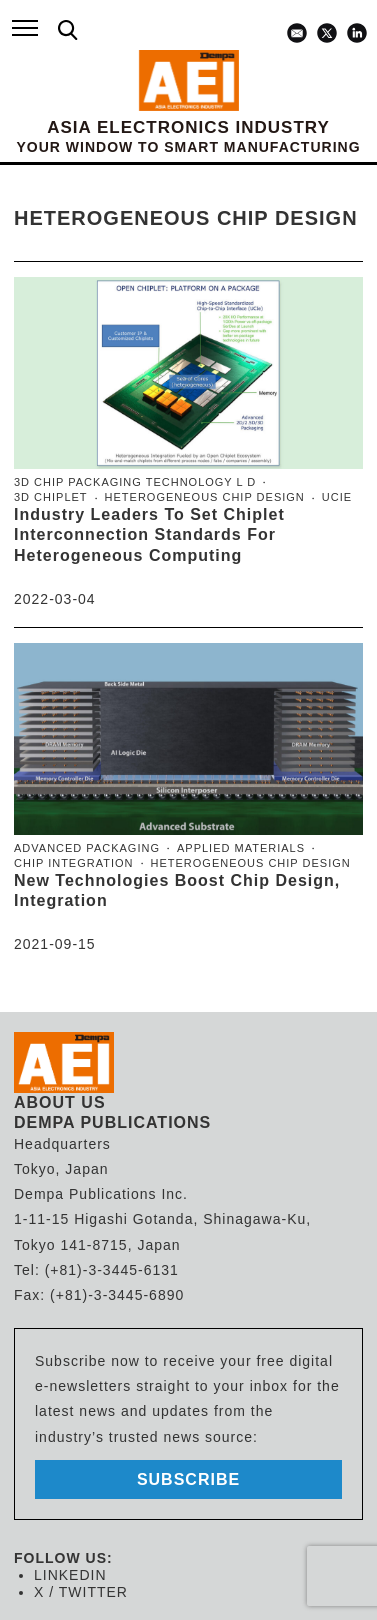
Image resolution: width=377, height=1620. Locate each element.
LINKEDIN (70, 1575)
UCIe (337, 497)
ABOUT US (60, 1102)
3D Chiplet (51, 497)
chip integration (74, 863)
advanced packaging (87, 848)
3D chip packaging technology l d (135, 482)
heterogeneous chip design (205, 497)
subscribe (188, 1479)
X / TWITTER (81, 1592)
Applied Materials (241, 848)
